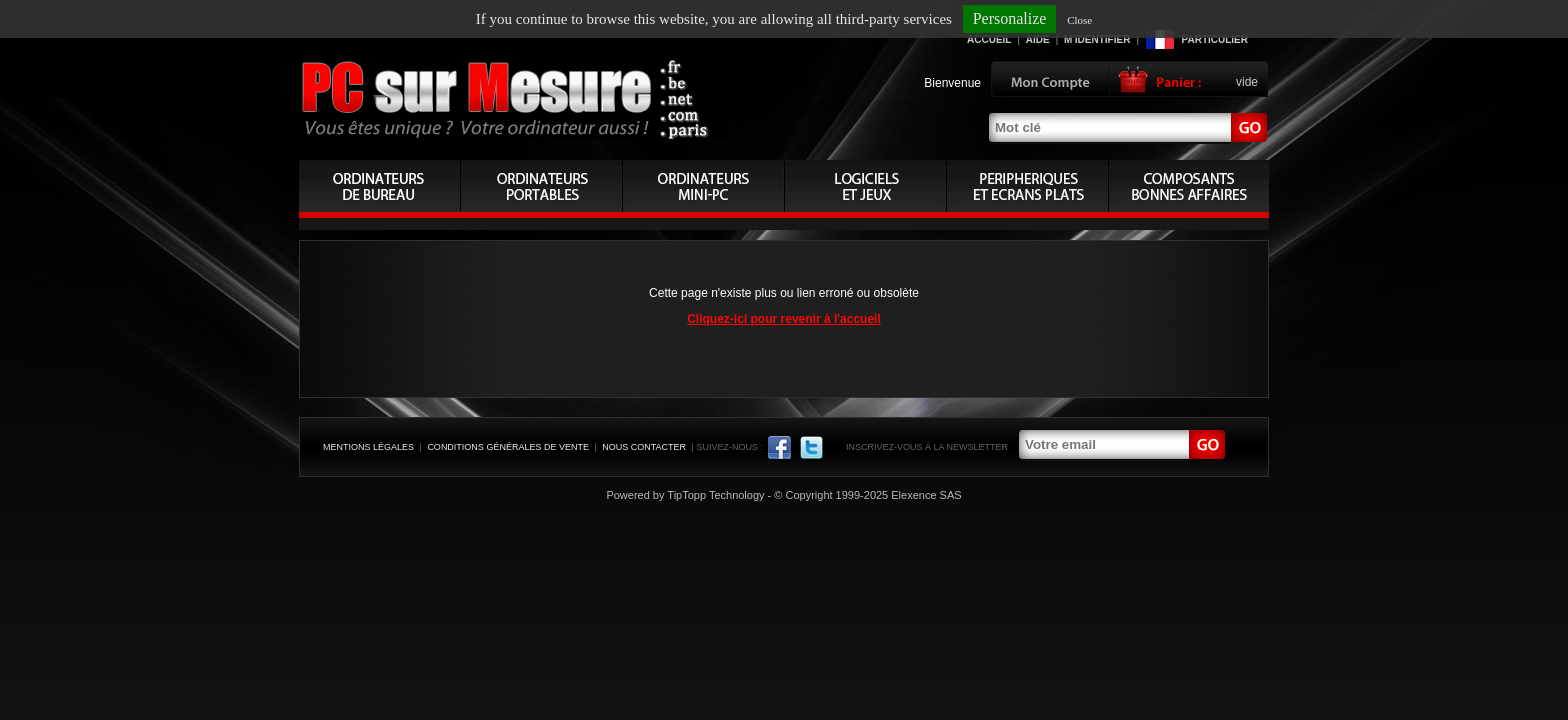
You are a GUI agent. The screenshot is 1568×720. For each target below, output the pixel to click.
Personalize (1010, 18)
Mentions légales (368, 447)
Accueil (989, 39)
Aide (1038, 39)
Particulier (1215, 39)
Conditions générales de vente (508, 447)
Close (1079, 20)
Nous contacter (644, 447)
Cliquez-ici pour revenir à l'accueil (784, 319)
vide (1247, 82)
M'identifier (1097, 39)
